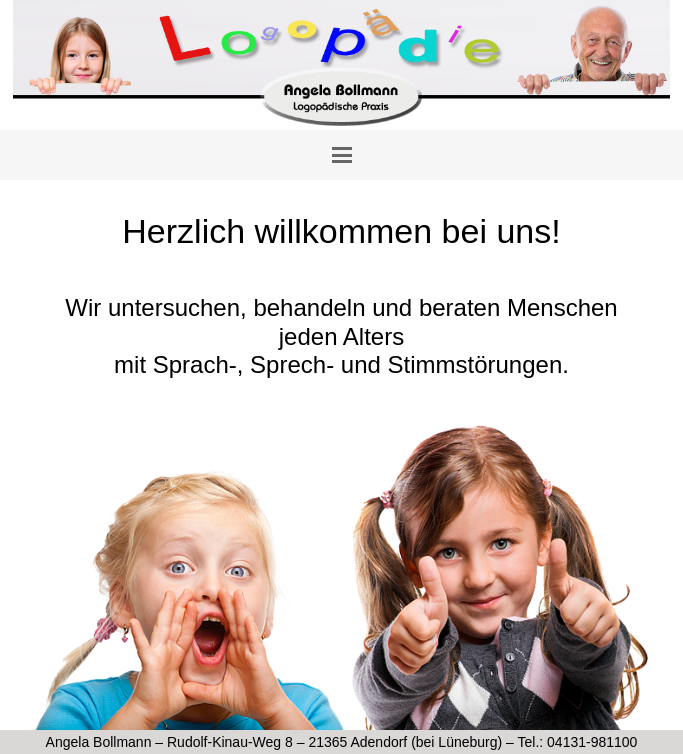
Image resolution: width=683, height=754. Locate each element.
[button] (341, 155)
